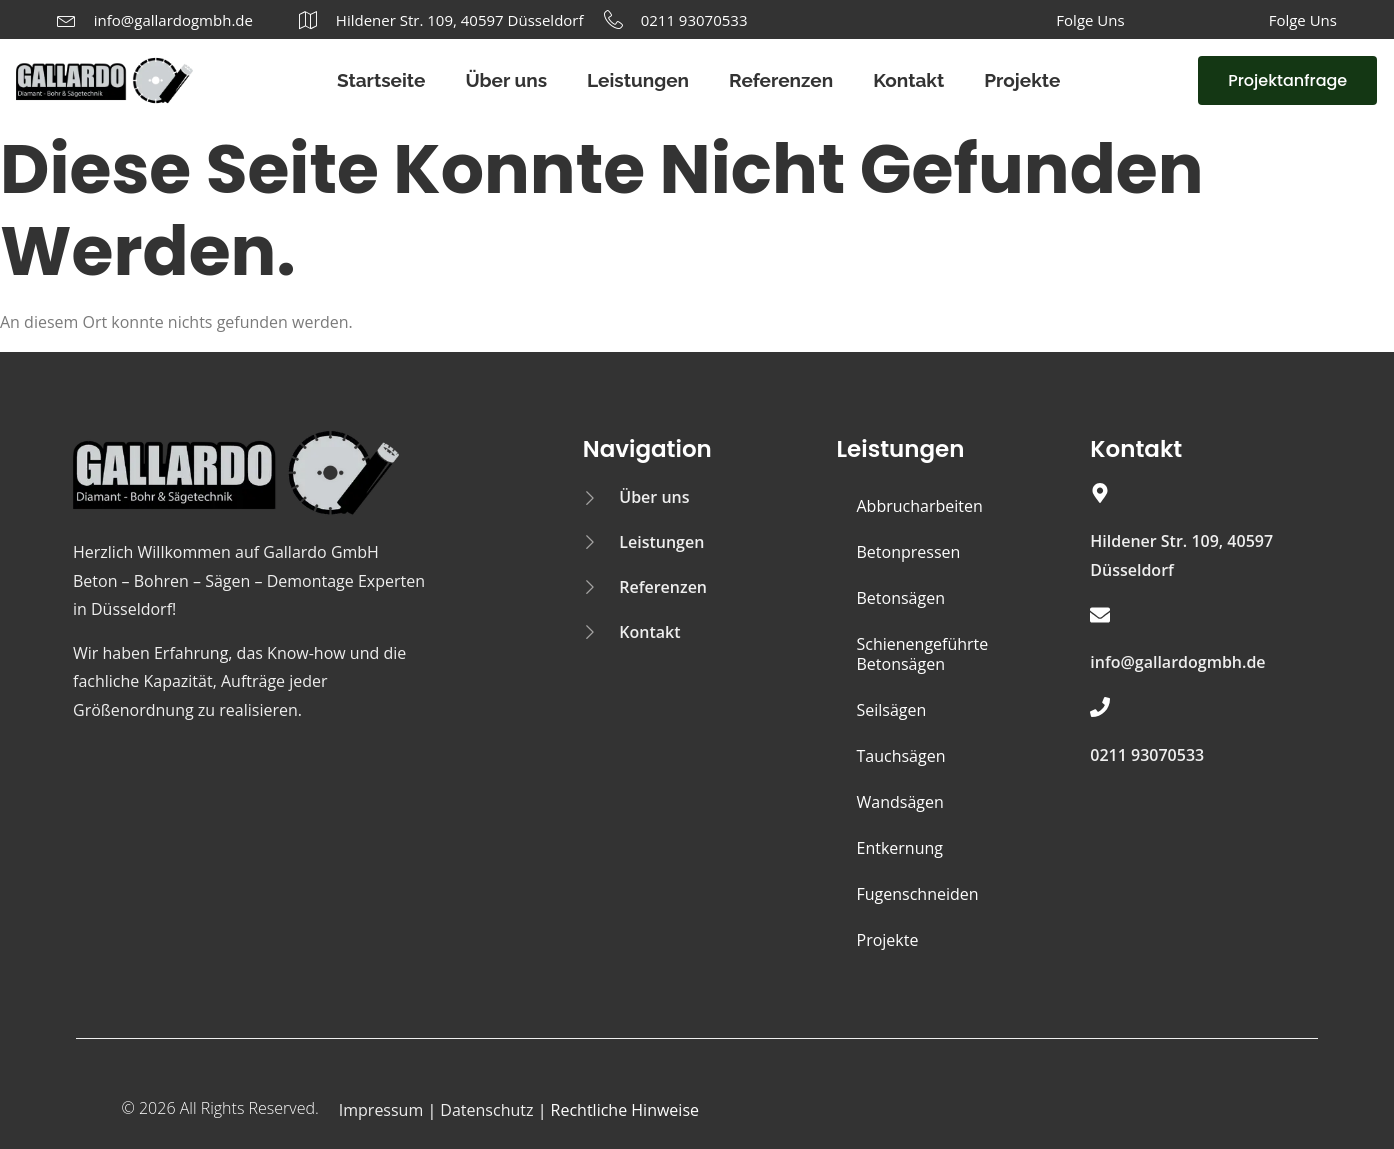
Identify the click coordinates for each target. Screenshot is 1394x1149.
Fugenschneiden (918, 894)
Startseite (381, 80)
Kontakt (908, 80)
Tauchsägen (901, 756)
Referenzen (781, 80)
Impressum (381, 1110)
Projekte (1022, 80)
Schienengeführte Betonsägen (923, 654)
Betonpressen (909, 552)
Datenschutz (486, 1110)
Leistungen (638, 80)
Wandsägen (900, 802)
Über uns (506, 80)
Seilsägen (892, 710)
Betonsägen (901, 598)
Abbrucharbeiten (920, 506)
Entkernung (900, 848)
